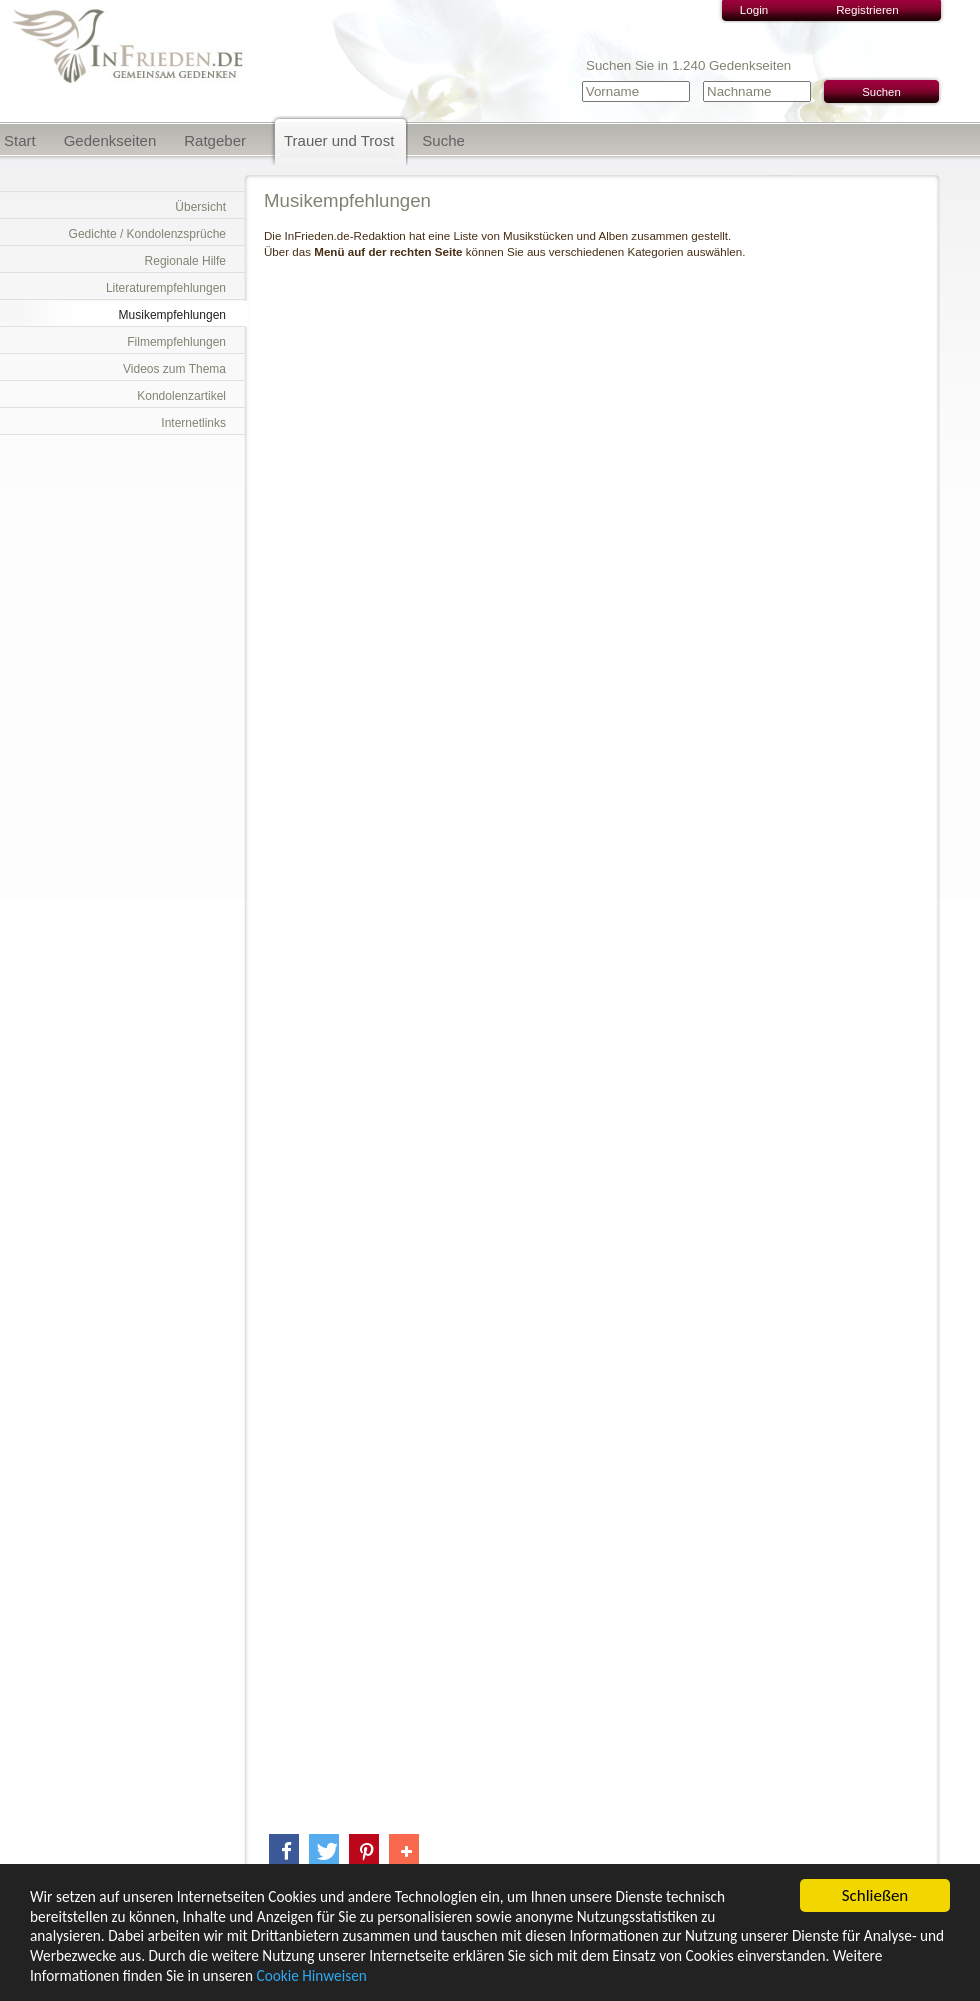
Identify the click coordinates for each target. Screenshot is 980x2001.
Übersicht (200, 207)
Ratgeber (215, 140)
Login (754, 9)
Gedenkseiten (110, 140)
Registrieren (867, 9)
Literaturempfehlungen (166, 288)
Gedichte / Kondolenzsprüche (147, 234)
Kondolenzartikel (181, 396)
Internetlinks (193, 423)
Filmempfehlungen (176, 342)
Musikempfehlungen (172, 315)
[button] (284, 1851)
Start (20, 140)
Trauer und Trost (339, 140)
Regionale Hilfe (185, 261)
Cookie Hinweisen (311, 1976)
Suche (443, 140)
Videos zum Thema (174, 369)
